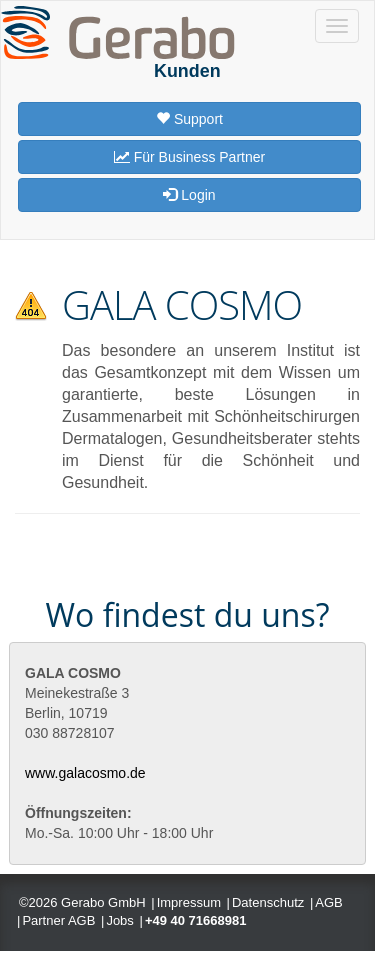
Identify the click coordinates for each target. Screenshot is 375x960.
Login (189, 195)
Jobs (119, 920)
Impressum (189, 902)
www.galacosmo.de (85, 773)
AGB (328, 902)
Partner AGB (58, 920)
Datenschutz (268, 902)
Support (189, 119)
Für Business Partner (189, 157)
